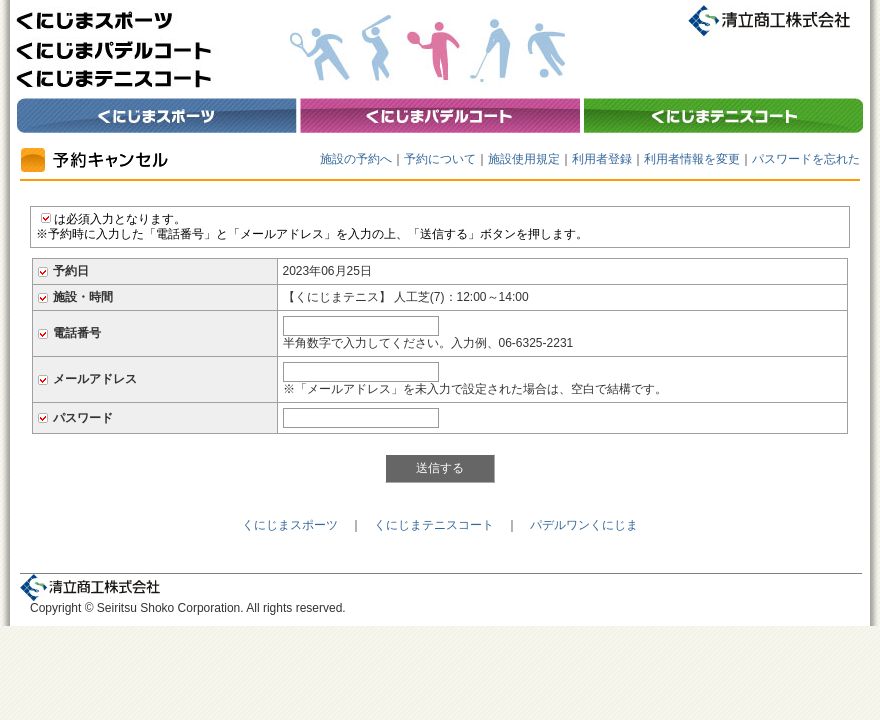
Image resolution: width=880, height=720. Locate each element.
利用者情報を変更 (692, 159)
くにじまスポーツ (290, 525)
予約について (440, 159)
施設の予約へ (356, 159)
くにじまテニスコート (434, 525)
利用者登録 (602, 159)
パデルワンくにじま (584, 525)
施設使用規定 (524, 159)
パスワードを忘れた (806, 159)
